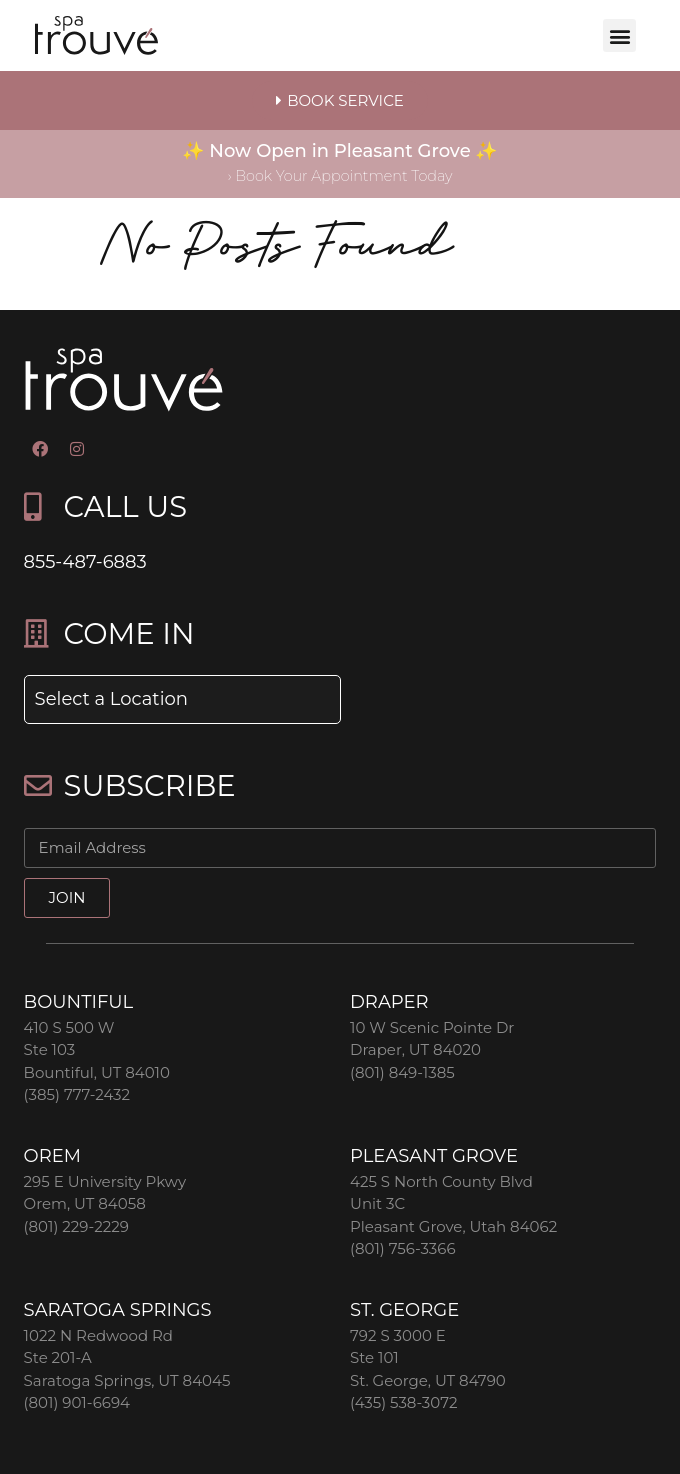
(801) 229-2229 (76, 1226)
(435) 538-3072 (404, 1402)
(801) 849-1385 (402, 1072)
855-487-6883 (85, 562)
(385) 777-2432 (77, 1094)
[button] (619, 35)
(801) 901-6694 (77, 1402)
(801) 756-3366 (403, 1248)
